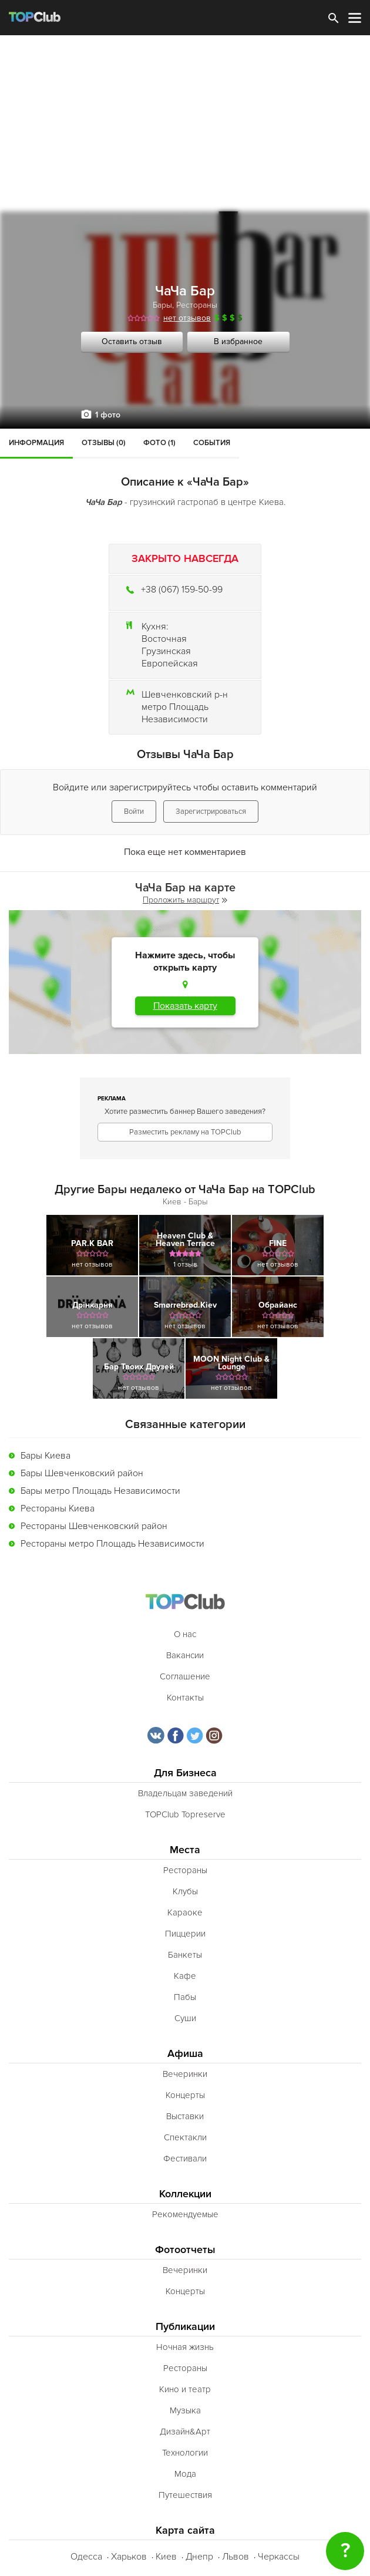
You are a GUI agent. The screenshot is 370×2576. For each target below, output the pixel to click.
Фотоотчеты (185, 2250)
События (211, 442)
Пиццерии (185, 1933)
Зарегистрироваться (211, 811)
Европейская (170, 663)
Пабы (185, 1997)
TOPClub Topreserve (185, 1814)
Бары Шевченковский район (82, 1473)
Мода (185, 2474)
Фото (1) (159, 442)
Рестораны (196, 305)
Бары (162, 305)
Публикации (185, 2327)
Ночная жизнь (185, 2347)
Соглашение (185, 1676)
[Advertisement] (185, 123)
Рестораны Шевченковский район (94, 1526)
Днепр (199, 2556)
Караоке (185, 1912)
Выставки (185, 2116)
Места (185, 1850)
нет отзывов (187, 318)
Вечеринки (185, 2074)
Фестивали (185, 2158)
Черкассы (279, 2556)
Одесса (86, 2556)
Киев (166, 2556)
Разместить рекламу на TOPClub (185, 1132)
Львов (235, 2556)
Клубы (185, 1891)
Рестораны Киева (58, 1508)
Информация (36, 442)
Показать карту (185, 1006)
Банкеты (185, 1954)
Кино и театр (185, 2389)
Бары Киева (45, 1456)
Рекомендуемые (185, 2214)
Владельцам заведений (185, 1793)
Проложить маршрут (185, 900)
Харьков (129, 2556)
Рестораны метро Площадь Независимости (112, 1544)
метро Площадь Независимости (175, 713)
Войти (134, 811)
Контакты (185, 1697)
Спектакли (185, 2137)
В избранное (238, 341)
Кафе (185, 1976)
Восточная (164, 639)
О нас (185, 1634)
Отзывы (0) (104, 442)
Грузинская (166, 651)
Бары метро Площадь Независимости (100, 1491)
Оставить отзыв (132, 341)
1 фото (107, 415)
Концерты (185, 2095)
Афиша (185, 2054)
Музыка (185, 2410)
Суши (185, 2018)
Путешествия (185, 2495)
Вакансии (185, 1655)
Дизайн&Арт (185, 2431)
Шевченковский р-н (185, 695)
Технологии (185, 2452)
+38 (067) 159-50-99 (182, 589)
